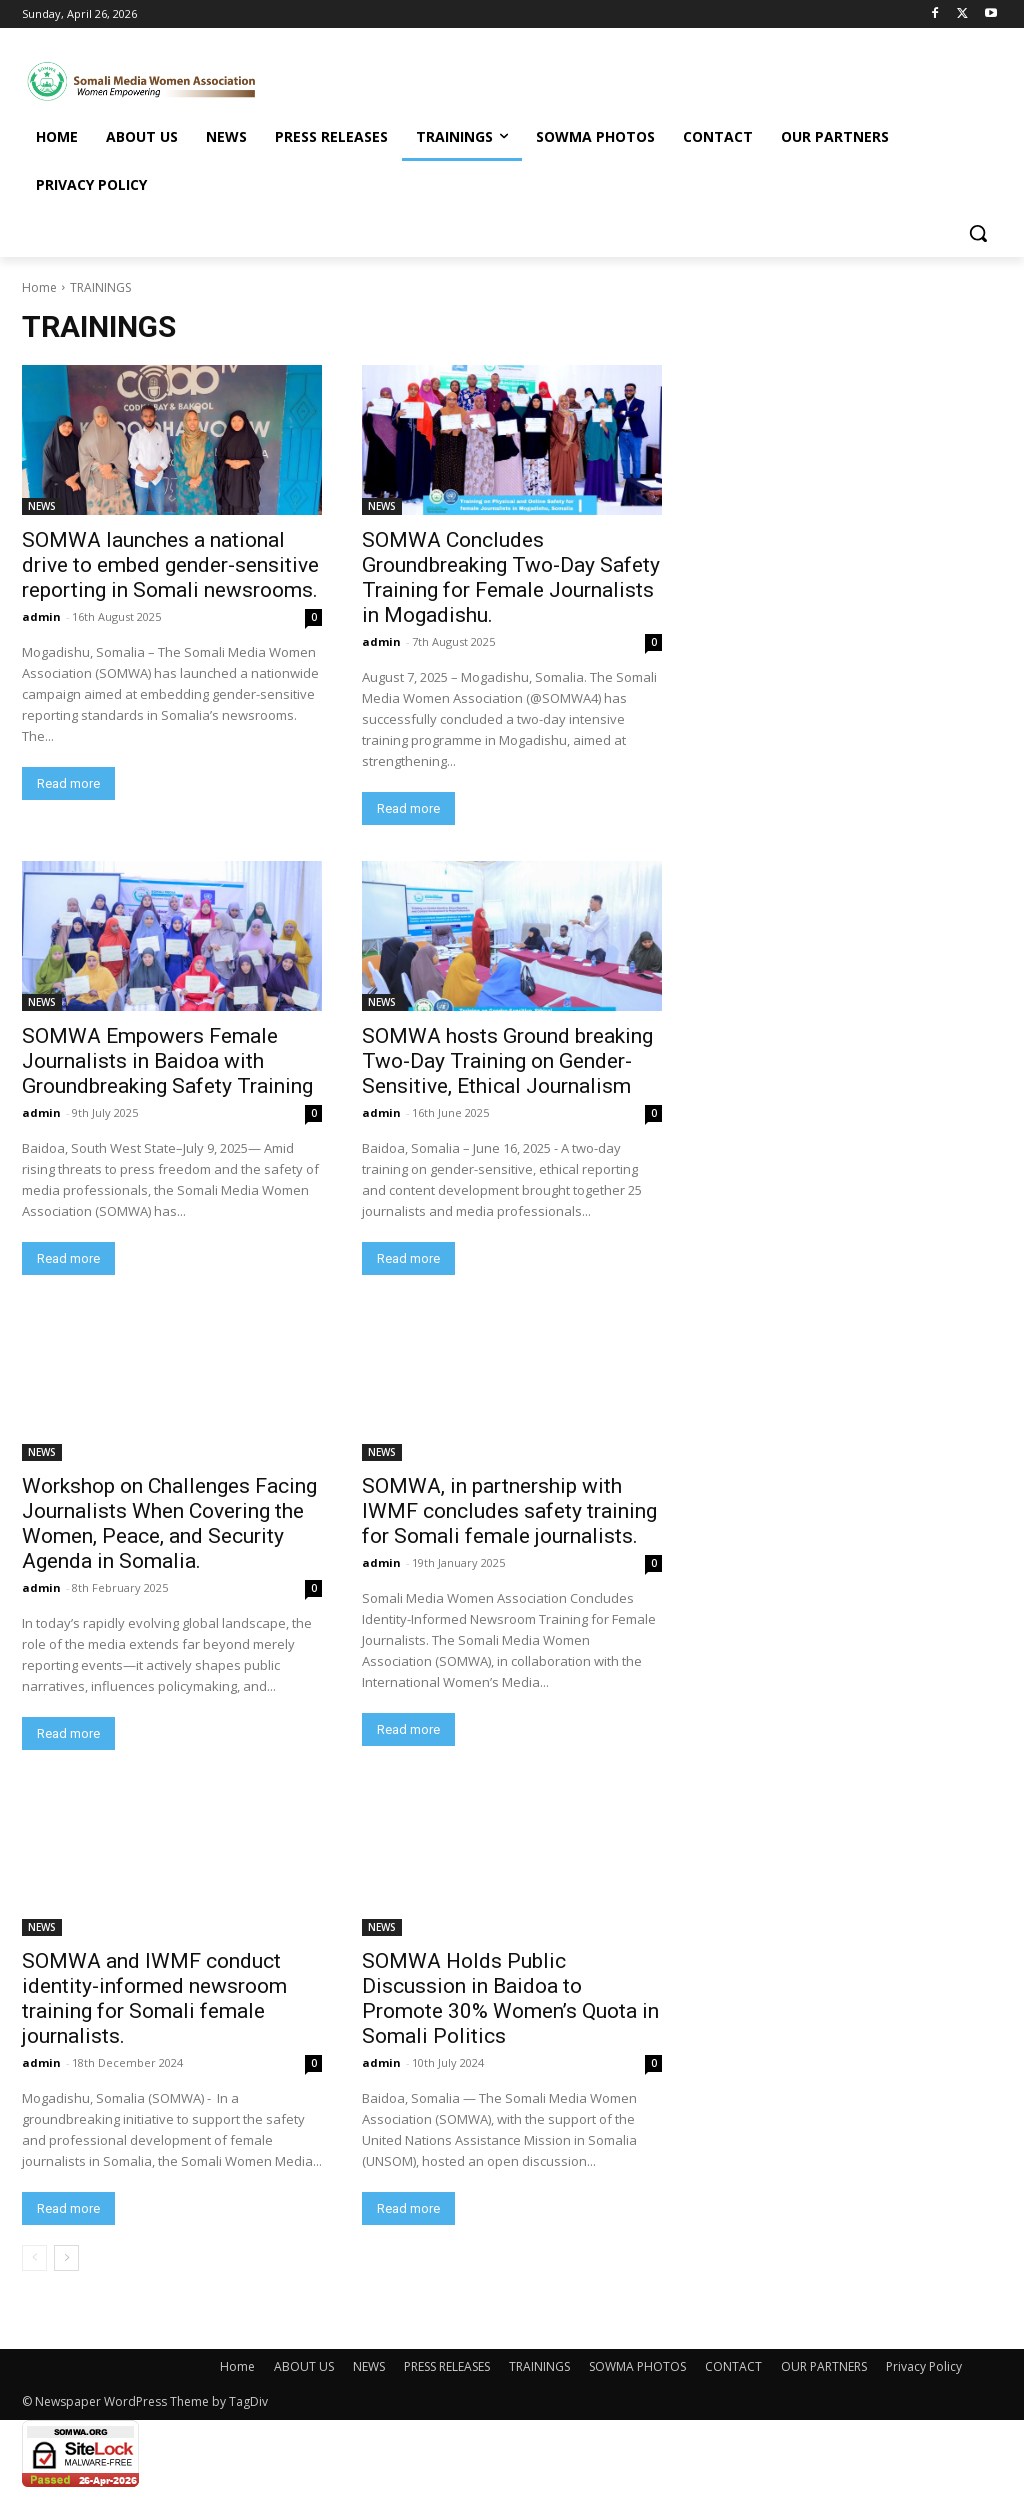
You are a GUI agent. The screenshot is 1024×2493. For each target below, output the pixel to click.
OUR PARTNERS (824, 2366)
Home (39, 287)
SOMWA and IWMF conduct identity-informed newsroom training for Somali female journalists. (154, 1998)
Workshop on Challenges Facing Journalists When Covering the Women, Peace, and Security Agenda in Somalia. (169, 1523)
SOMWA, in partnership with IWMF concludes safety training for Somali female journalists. (509, 1511)
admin (41, 616)
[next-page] (66, 2258)
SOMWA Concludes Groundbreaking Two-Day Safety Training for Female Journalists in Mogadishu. (511, 577)
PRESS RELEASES (447, 2366)
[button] (978, 233)
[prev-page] (34, 2258)
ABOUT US (304, 2366)
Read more (68, 783)
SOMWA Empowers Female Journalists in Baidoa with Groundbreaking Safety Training (167, 1061)
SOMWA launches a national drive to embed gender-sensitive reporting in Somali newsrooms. (170, 565)
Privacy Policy (924, 2366)
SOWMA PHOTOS (637, 2366)
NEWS (42, 506)
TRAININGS (539, 2366)
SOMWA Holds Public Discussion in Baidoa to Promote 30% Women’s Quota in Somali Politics (510, 1998)
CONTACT (733, 2366)
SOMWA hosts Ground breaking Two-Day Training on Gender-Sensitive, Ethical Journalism (507, 1061)
